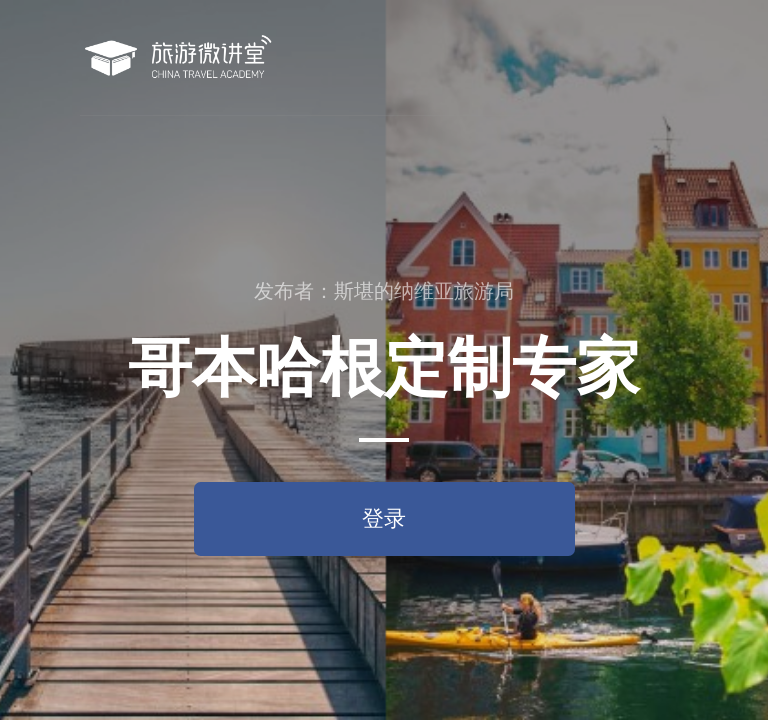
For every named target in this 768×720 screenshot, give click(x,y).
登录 (384, 518)
